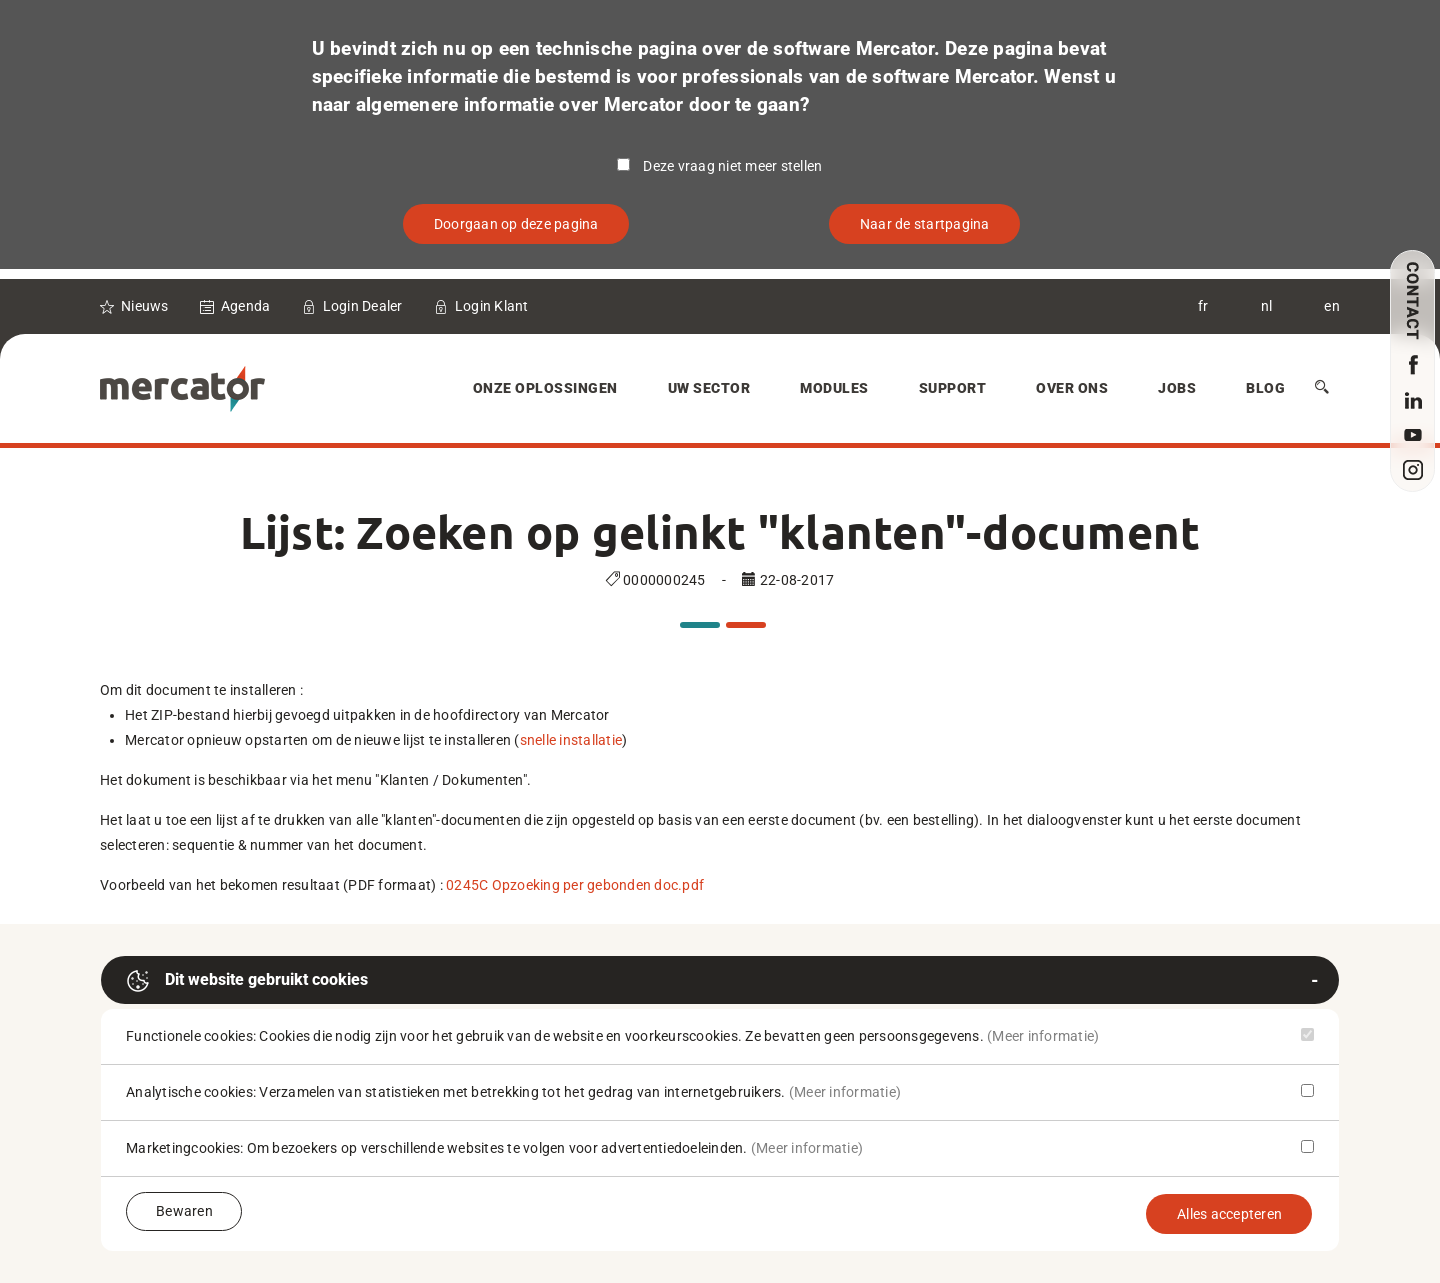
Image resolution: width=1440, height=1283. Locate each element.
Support (953, 388)
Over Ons (1072, 388)
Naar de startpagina (925, 224)
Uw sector (709, 388)
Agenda (246, 306)
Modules (834, 388)
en (1332, 306)
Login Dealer (363, 306)
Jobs (1177, 388)
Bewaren (184, 1211)
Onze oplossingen (545, 388)
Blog (1265, 388)
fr (1203, 306)
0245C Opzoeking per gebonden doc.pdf (575, 885)
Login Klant (492, 306)
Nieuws (145, 306)
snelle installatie (571, 740)
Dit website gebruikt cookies (247, 981)
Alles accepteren (1229, 1214)
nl (1267, 306)
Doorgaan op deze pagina (516, 224)
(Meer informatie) (1043, 1036)
